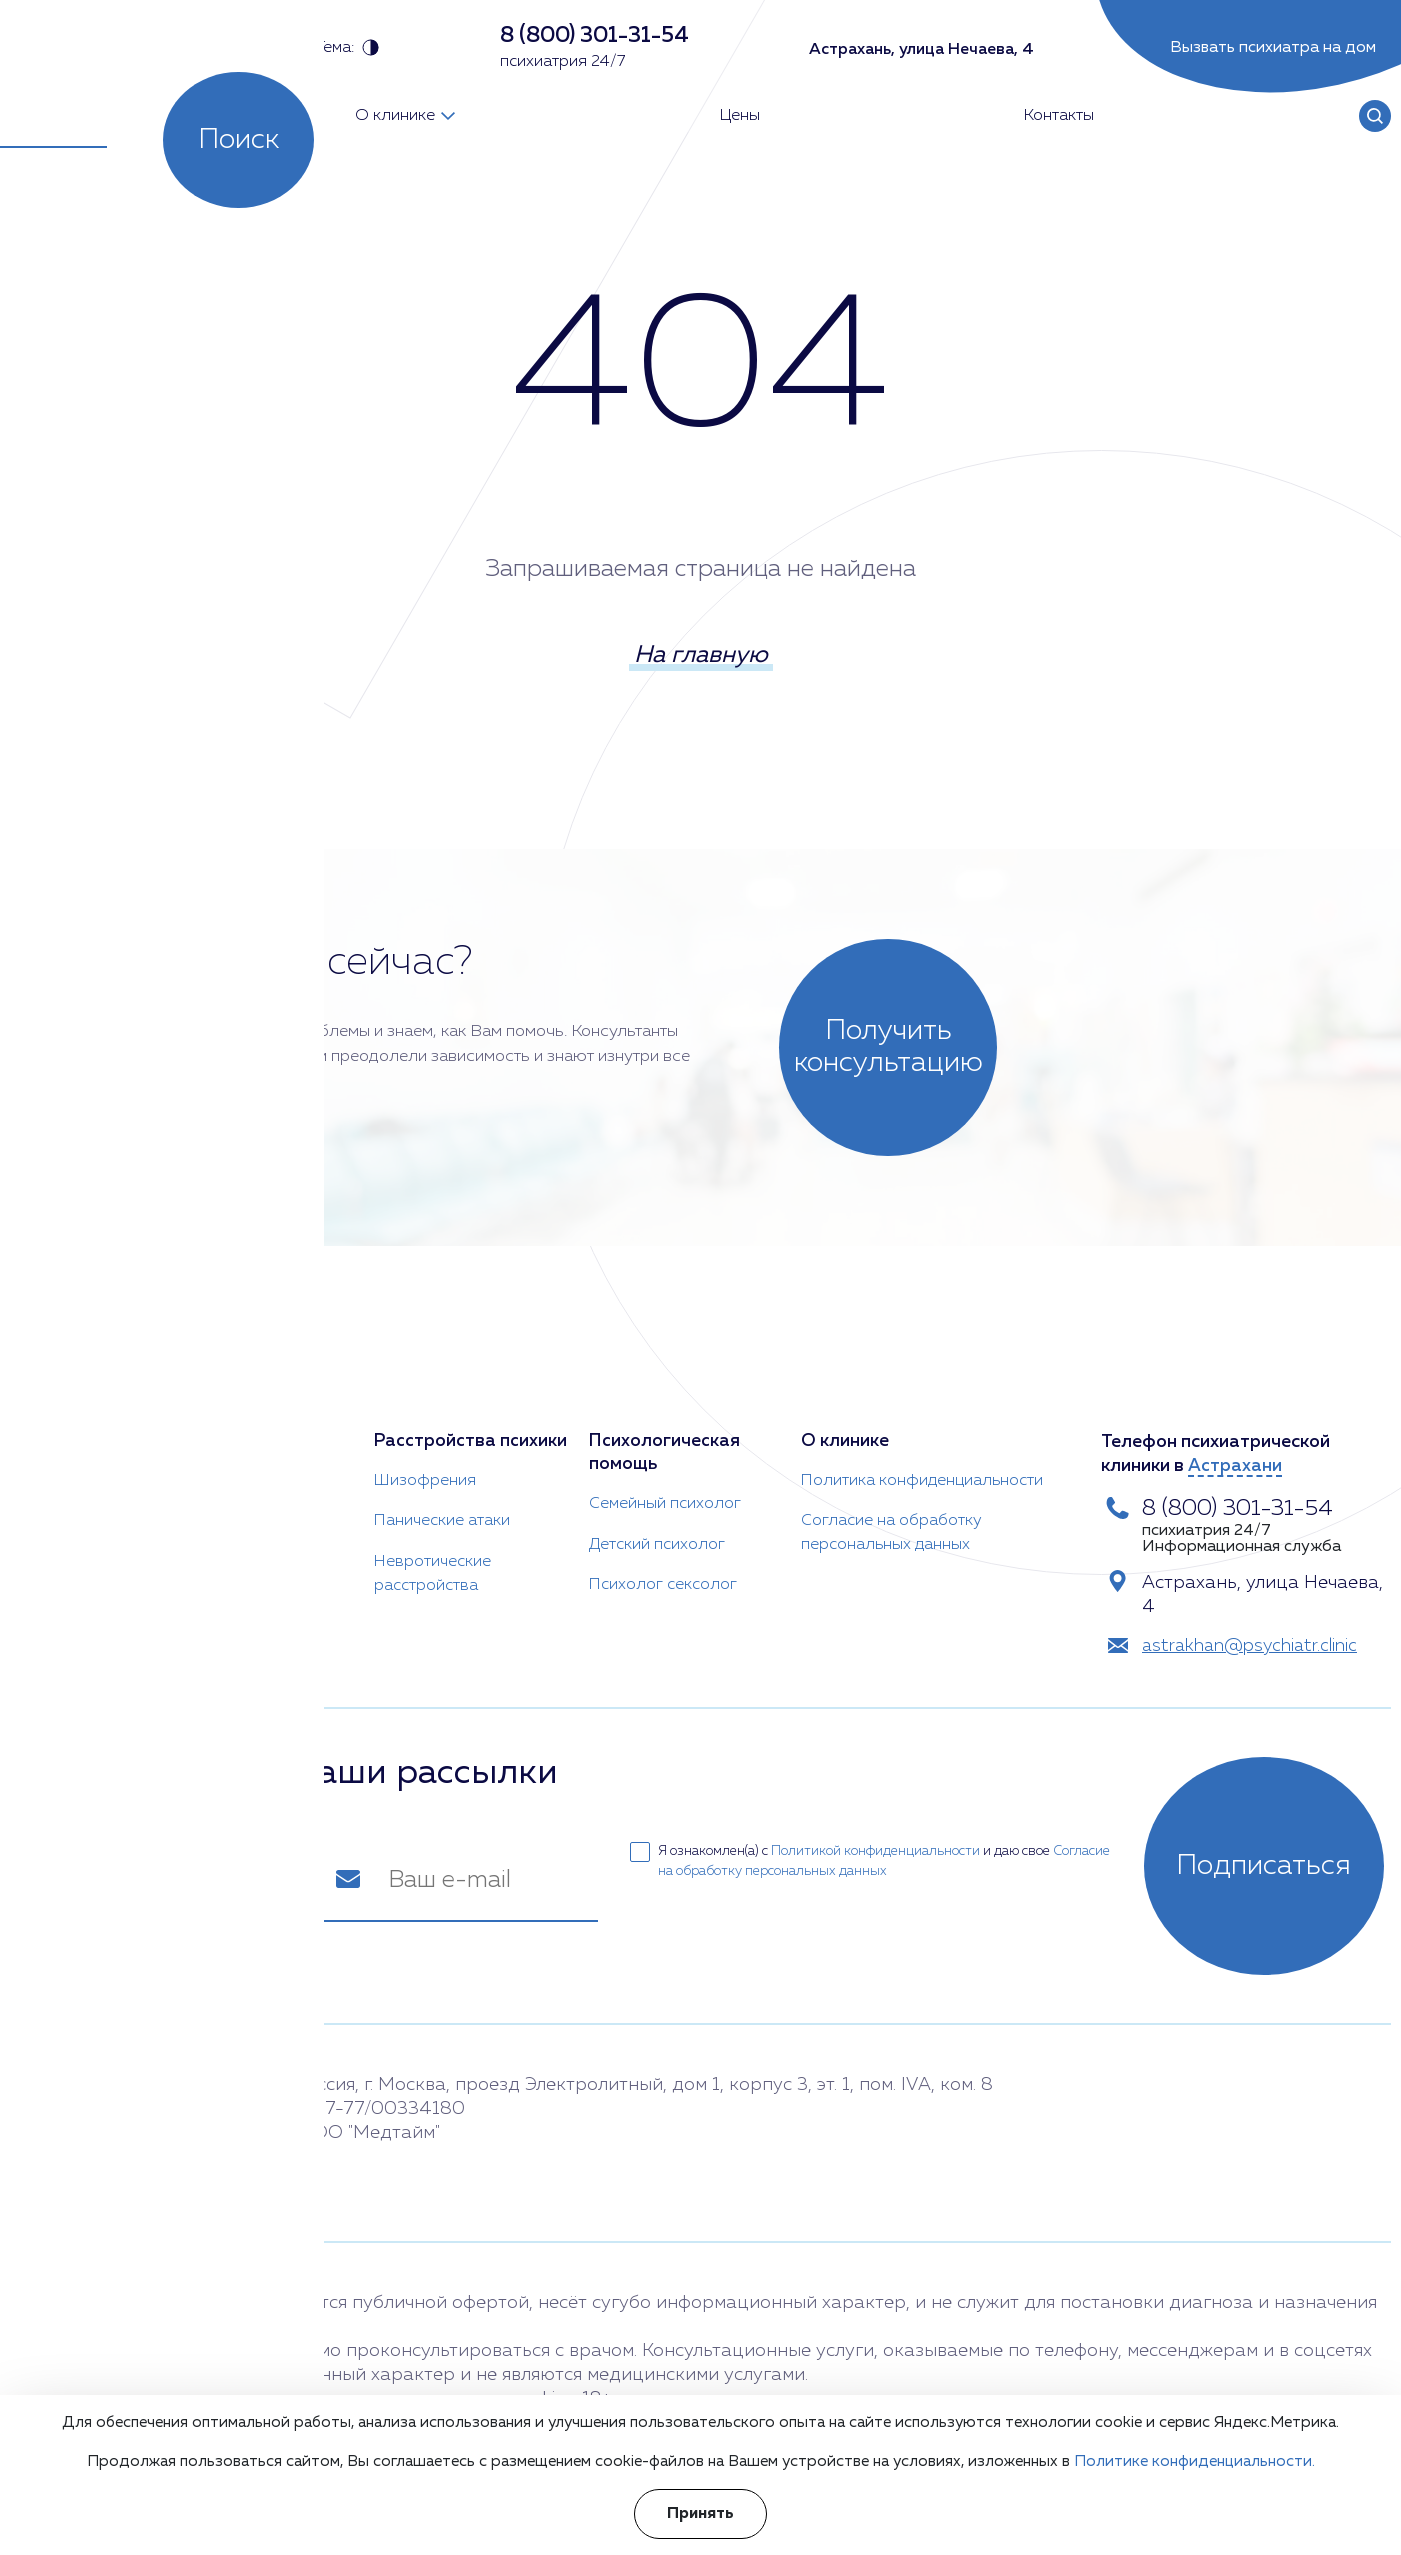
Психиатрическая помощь (236, 1435)
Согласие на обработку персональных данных (891, 1515)
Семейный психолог (664, 1487)
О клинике (845, 1423)
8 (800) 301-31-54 (1244, 1491)
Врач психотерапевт (66, 1515)
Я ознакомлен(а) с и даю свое (872, 1855)
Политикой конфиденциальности (877, 1846)
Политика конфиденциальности (922, 1463)
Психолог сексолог (662, 1567)
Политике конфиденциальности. (1194, 2461)
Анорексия (201, 1487)
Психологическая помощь (664, 1435)
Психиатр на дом (73, 1463)
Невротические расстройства (432, 1555)
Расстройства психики (471, 1423)
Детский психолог (656, 1527)
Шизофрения (425, 1463)
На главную (701, 659)
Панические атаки (442, 1503)
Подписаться (1271, 1861)
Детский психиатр (77, 1567)
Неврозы (194, 1527)
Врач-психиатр (77, 1423)
